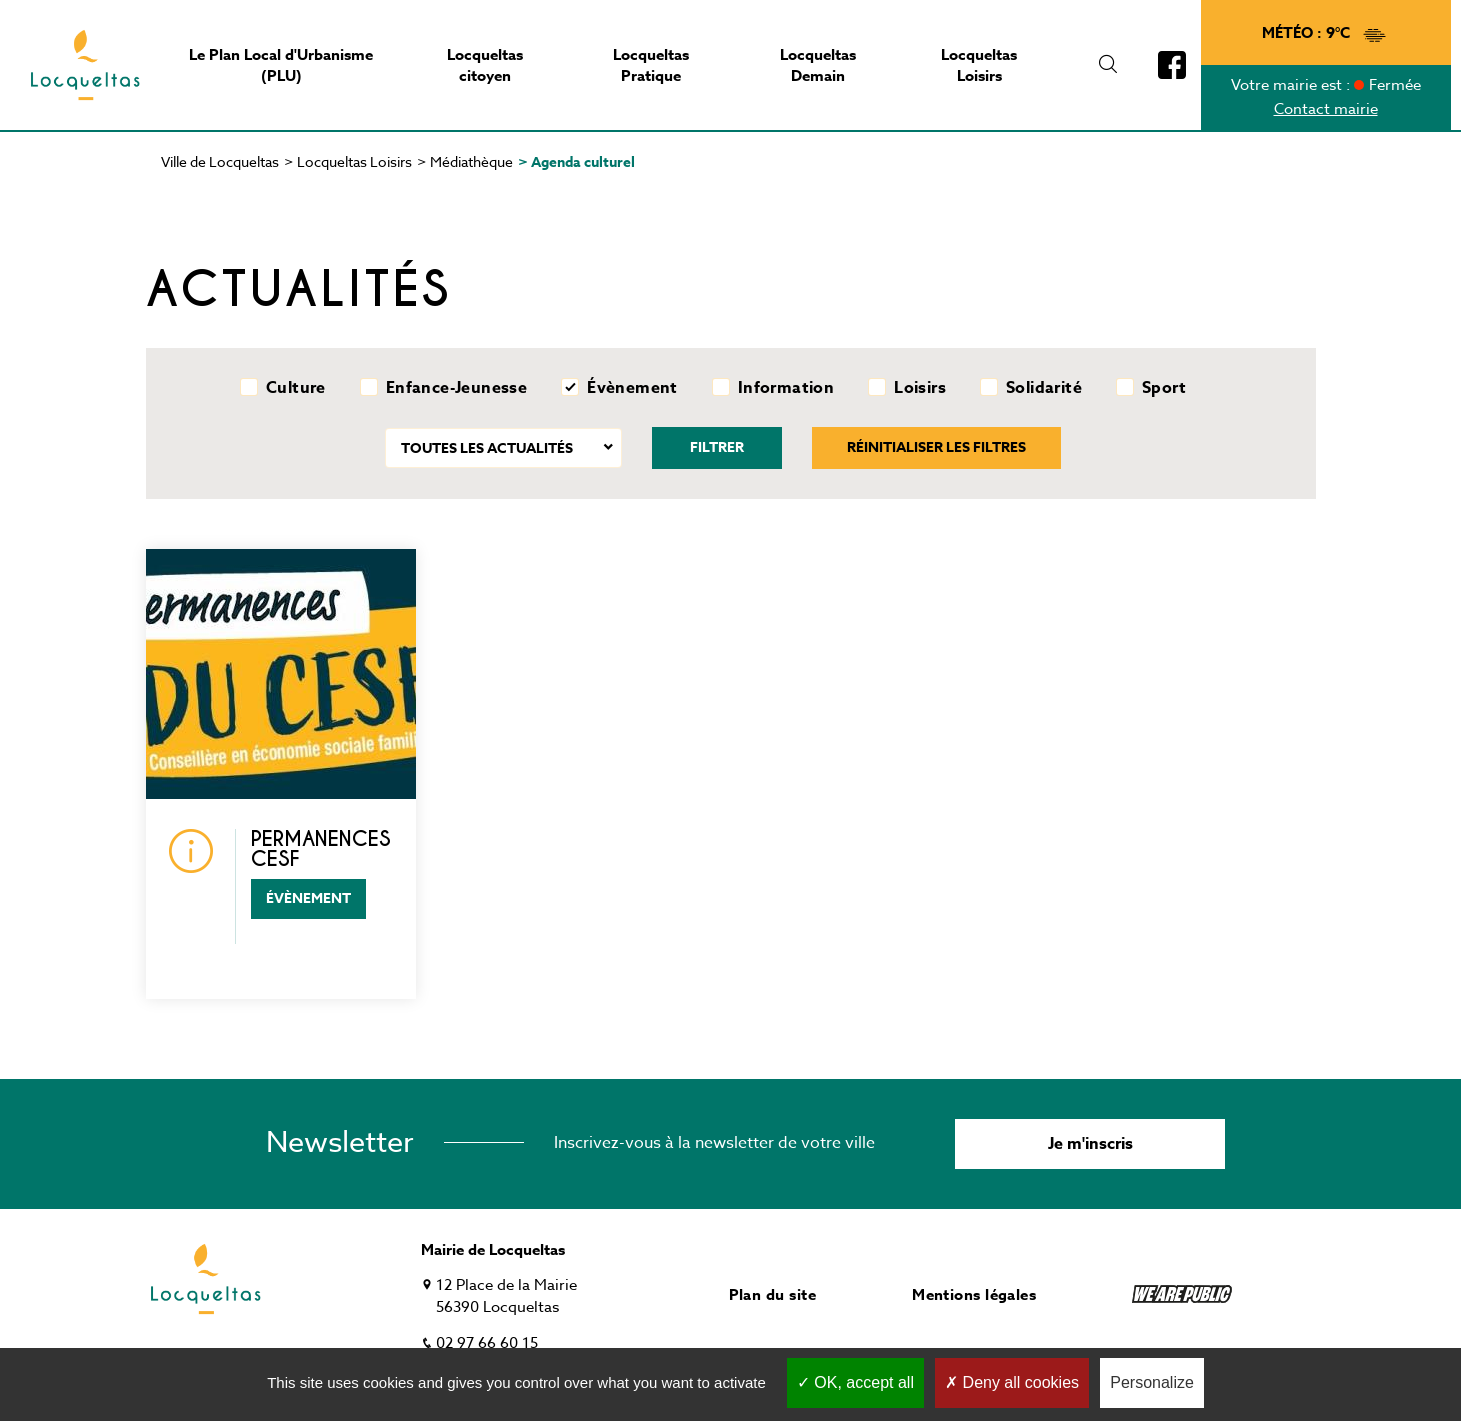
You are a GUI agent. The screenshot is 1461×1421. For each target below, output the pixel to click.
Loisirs (920, 388)
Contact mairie (1326, 109)
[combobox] (503, 448)
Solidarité (1044, 388)
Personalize (1152, 1382)
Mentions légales (974, 1294)
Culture (296, 388)
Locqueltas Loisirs (354, 161)
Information (786, 388)
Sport (1164, 388)
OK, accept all (855, 1382)
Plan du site (772, 1294)
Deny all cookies (1012, 1382)
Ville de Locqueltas (220, 161)
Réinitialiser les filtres (936, 447)
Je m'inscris (1090, 1144)
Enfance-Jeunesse (456, 388)
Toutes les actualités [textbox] (487, 448)
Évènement (632, 388)
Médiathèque (471, 161)
